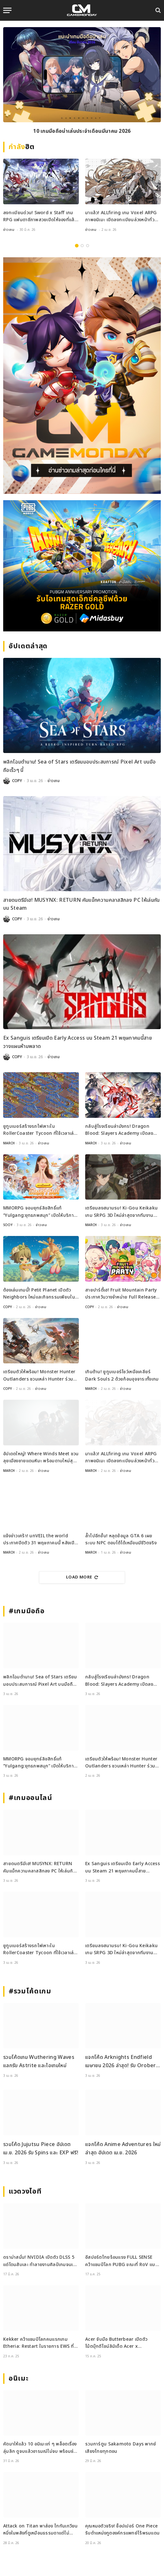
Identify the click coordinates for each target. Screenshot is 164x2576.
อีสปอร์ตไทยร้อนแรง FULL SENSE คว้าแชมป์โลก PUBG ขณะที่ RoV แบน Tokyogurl (121, 2264)
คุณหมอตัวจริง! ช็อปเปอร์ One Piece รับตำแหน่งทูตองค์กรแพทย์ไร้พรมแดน (122, 2529)
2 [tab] (82, 245)
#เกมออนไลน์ (30, 1798)
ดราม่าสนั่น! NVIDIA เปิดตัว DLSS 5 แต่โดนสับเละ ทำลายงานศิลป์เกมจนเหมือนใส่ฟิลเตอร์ (39, 2264)
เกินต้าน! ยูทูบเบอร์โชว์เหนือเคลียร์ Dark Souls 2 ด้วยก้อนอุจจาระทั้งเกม (122, 1375)
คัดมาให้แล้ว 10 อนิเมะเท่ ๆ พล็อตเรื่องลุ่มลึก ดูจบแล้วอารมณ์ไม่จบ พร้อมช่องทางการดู (40, 2451)
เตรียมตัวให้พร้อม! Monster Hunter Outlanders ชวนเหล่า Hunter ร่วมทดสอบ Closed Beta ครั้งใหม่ (39, 1379)
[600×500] (82, 566)
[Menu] (7, 10)
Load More (82, 1577)
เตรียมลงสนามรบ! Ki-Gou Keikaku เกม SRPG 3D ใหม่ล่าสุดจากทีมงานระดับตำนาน (121, 1215)
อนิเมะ (18, 2378)
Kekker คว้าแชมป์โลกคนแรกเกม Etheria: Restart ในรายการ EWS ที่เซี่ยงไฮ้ (38, 2346)
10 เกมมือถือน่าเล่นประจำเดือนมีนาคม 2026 (82, 131)
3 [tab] (87, 245)
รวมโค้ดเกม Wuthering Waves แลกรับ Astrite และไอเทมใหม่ (38, 2061)
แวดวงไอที (25, 2191)
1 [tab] (76, 245)
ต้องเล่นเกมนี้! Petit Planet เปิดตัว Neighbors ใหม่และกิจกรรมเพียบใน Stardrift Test (39, 1297)
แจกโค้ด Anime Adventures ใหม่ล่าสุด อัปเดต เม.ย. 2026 (123, 2149)
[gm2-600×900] (82, 375)
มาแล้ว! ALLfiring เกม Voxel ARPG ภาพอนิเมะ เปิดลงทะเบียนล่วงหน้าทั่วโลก (121, 219)
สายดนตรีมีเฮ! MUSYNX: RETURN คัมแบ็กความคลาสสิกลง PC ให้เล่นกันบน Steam (39, 1870)
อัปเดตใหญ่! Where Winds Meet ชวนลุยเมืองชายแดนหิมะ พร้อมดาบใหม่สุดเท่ (40, 1461)
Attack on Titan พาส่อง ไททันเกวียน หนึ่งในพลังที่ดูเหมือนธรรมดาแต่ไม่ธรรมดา (40, 2533)
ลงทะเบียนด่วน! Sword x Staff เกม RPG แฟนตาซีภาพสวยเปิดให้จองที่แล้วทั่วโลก (40, 219)
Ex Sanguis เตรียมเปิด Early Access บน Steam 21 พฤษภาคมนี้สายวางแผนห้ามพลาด (122, 1870)
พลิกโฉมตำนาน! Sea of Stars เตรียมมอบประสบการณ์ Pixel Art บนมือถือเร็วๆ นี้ (40, 1684)
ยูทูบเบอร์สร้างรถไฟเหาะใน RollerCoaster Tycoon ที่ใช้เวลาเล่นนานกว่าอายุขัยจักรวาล (40, 1133)
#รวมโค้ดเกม (30, 1991)
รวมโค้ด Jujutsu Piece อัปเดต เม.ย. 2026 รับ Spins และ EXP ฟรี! (40, 2149)
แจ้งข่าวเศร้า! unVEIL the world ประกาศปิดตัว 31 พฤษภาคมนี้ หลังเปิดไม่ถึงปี (40, 1543)
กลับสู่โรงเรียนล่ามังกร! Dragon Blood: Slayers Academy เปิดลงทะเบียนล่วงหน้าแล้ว (119, 1133)
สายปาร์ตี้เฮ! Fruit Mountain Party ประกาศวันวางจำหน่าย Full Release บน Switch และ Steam (121, 1297)
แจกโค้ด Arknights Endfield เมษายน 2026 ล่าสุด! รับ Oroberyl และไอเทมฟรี (122, 2065)
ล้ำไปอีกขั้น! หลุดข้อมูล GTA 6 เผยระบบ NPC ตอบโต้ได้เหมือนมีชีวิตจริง (121, 1539)
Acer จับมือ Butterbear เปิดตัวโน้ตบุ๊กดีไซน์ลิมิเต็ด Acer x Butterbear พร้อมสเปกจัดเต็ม (116, 2346)
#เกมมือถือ (26, 1611)
